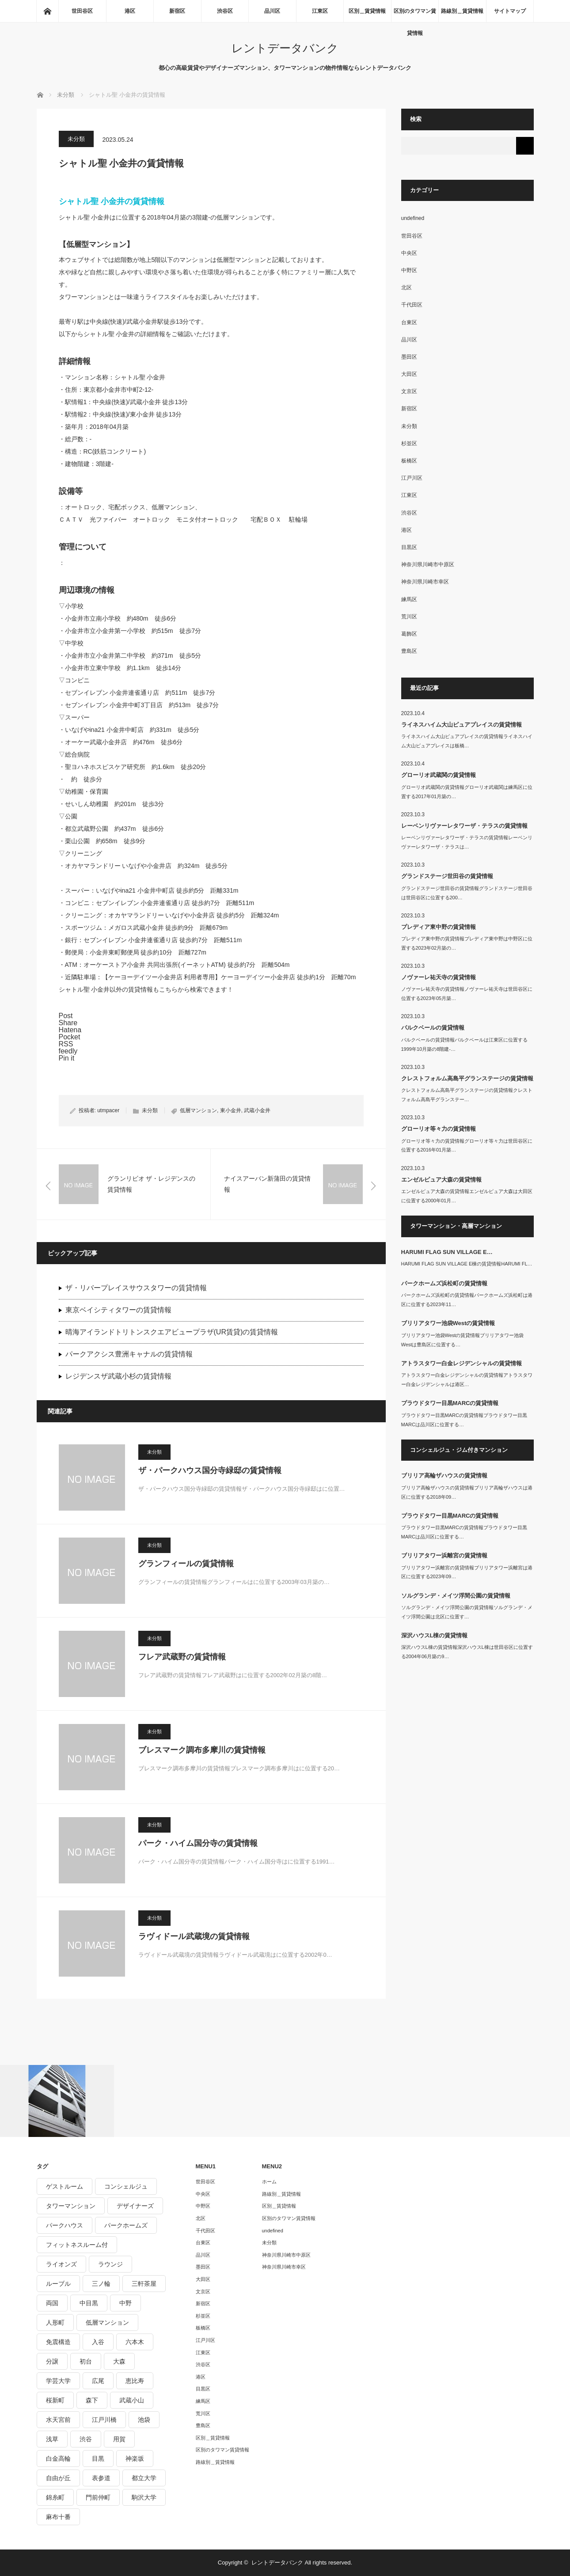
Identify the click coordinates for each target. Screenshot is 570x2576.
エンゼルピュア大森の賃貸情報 (441, 1179)
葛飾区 (409, 634)
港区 (130, 11)
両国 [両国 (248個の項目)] (52, 2303)
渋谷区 (225, 11)
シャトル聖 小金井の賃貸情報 (111, 201)
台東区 (409, 322)
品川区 (272, 11)
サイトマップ (510, 11)
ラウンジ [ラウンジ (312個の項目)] (110, 2264)
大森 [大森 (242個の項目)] (119, 2361)
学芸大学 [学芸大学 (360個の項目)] (58, 2380)
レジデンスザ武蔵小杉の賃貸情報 (118, 1376)
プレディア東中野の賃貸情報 (438, 927)
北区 (406, 287)
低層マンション (198, 1110)
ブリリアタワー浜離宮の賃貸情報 (444, 1555)
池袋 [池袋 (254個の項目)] (144, 2419)
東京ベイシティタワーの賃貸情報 (118, 1310)
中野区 (409, 270)
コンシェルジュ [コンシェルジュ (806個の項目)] (126, 2186)
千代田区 (411, 305)
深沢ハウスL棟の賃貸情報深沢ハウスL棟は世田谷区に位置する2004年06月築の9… (467, 1651)
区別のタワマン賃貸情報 (415, 15)
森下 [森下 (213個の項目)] (92, 2400)
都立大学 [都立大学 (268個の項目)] (144, 2477)
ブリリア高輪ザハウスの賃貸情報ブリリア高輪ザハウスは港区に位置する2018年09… (466, 1492)
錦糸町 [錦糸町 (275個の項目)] (55, 2497)
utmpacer (108, 1110)
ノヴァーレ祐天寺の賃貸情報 (438, 977)
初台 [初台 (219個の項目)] (86, 2361)
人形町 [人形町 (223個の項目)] (55, 2322)
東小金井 (230, 1110)
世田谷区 (82, 11)
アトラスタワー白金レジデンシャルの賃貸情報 (461, 1363)
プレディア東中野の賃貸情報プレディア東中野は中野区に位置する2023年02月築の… (466, 943)
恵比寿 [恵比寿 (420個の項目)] (134, 2380)
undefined (413, 218)
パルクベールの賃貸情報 (432, 1027)
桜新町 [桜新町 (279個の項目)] (55, 2400)
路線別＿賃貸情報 (462, 11)
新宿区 (177, 11)
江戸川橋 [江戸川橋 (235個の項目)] (104, 2419)
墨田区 (409, 357)
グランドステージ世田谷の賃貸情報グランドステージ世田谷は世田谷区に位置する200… (466, 893)
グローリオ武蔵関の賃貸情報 (438, 775)
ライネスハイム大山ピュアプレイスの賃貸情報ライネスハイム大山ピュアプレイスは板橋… (466, 741)
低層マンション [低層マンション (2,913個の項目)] (107, 2322)
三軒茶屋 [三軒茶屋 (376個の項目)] (144, 2283)
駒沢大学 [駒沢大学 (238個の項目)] (144, 2497)
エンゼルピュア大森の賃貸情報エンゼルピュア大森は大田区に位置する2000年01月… (466, 1196)
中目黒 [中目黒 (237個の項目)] (89, 2303)
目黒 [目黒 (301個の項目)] (98, 2458)
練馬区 (409, 599)
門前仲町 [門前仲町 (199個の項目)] (98, 2497)
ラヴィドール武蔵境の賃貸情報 (194, 1936)
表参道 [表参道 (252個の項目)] (101, 2477)
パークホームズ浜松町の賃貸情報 (444, 1283)
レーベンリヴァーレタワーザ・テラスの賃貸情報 (464, 825)
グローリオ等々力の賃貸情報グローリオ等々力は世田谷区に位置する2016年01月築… (466, 1145)
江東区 (320, 11)
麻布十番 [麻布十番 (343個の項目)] (58, 2516)
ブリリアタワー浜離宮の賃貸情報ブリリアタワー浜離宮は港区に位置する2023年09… (466, 1572)
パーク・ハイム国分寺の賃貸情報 (198, 1843)
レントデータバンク (285, 48)
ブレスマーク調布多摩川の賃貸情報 (202, 1750)
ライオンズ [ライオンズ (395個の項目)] (61, 2264)
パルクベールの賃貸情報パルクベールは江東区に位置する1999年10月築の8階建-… (464, 1044)
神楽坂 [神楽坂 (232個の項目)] (134, 2458)
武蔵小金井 (257, 1110)
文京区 (409, 391)
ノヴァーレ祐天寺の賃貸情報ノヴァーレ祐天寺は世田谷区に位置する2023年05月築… (466, 993)
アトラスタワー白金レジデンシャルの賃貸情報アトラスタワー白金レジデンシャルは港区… (466, 1379)
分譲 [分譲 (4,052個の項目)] (52, 2361)
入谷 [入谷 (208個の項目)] (98, 2341)
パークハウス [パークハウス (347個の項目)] (64, 2225)
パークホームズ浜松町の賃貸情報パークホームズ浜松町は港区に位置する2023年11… (466, 1299)
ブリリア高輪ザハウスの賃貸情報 (444, 1475)
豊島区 (409, 651)
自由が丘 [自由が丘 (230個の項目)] (58, 2477)
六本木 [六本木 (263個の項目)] (134, 2341)
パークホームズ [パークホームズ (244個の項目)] (126, 2225)
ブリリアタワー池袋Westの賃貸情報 (448, 1323)
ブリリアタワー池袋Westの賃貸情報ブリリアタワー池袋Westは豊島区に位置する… (462, 1340)
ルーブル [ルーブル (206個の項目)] (58, 2283)
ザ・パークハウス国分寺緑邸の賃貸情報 (209, 1470)
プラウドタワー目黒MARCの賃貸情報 (450, 1403)
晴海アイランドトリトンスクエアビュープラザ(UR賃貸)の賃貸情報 (171, 1332)
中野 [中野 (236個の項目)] (125, 2303)
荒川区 (409, 617)
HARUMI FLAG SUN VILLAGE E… (447, 1252)
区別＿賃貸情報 (367, 11)
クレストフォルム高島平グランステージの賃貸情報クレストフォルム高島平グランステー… (466, 1094)
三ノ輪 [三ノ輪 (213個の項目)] (101, 2283)
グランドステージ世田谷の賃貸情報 (447, 876)
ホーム (269, 2181)
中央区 (409, 253)
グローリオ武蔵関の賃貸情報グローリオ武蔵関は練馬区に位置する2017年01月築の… (466, 791)
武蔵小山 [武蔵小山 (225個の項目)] (131, 2400)
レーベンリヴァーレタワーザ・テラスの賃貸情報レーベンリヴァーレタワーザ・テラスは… (466, 842)
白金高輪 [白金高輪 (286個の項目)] (58, 2458)
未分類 (76, 139)
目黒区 (409, 547)
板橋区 (409, 461)
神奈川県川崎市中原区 (427, 564)
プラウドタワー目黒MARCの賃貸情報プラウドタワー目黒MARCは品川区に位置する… (464, 1420)
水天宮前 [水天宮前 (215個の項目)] (58, 2419)
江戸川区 (411, 478)
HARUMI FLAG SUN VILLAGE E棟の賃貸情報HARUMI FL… (466, 1263)
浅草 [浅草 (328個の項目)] (52, 2439)
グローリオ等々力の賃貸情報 (438, 1128)
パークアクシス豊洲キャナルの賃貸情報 (129, 1354)
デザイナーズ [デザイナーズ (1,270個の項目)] (135, 2205)
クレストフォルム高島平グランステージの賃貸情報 (467, 1078)
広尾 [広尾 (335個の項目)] (98, 2380)
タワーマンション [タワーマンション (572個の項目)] (70, 2205)
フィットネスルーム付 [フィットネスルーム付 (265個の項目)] (77, 2244)
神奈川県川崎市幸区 (425, 582)
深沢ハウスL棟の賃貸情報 (434, 1635)
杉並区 (409, 443)
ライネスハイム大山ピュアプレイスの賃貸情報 (461, 724)
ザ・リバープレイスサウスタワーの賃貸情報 (136, 1288)
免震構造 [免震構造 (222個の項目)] (58, 2341)
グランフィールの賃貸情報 (186, 1563)
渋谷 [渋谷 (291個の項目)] (86, 2439)
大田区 (409, 374)
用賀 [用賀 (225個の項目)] (119, 2439)
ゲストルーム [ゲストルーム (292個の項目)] (64, 2186)
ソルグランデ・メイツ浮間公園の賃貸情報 (455, 1595)
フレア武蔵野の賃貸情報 (182, 1656)
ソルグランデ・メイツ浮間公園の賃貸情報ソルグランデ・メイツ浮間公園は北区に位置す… (466, 1612)
